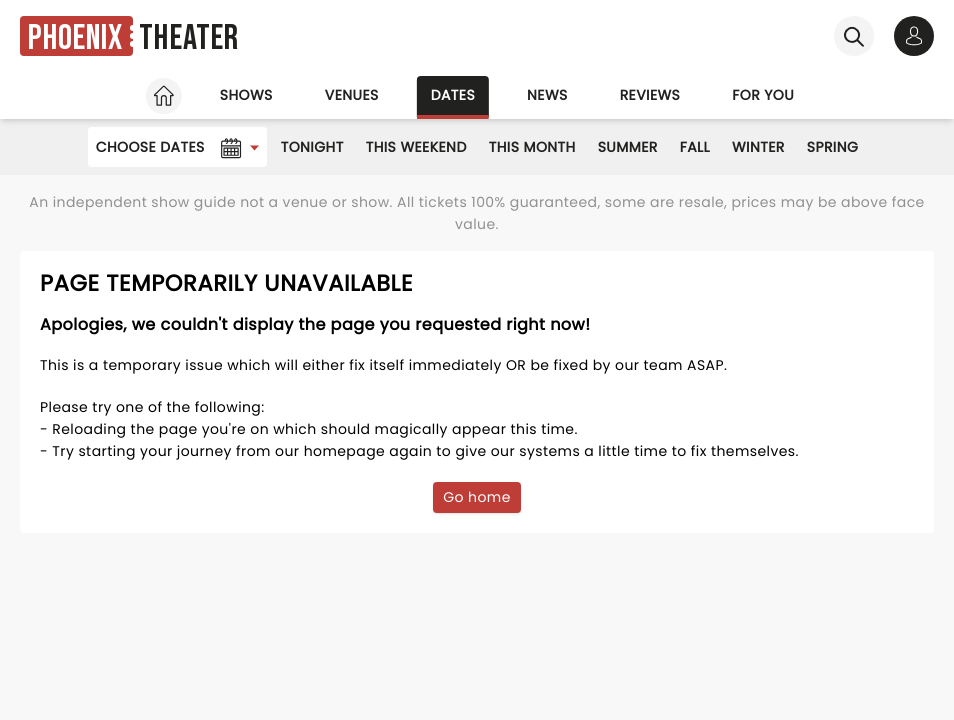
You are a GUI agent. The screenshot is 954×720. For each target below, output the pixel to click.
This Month (532, 147)
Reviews (650, 95)
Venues (352, 95)
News (547, 95)
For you (763, 95)
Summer (628, 147)
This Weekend (416, 147)
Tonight (312, 147)
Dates (453, 95)
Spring (833, 147)
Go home (477, 497)
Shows (246, 95)
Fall (695, 147)
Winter (758, 147)
